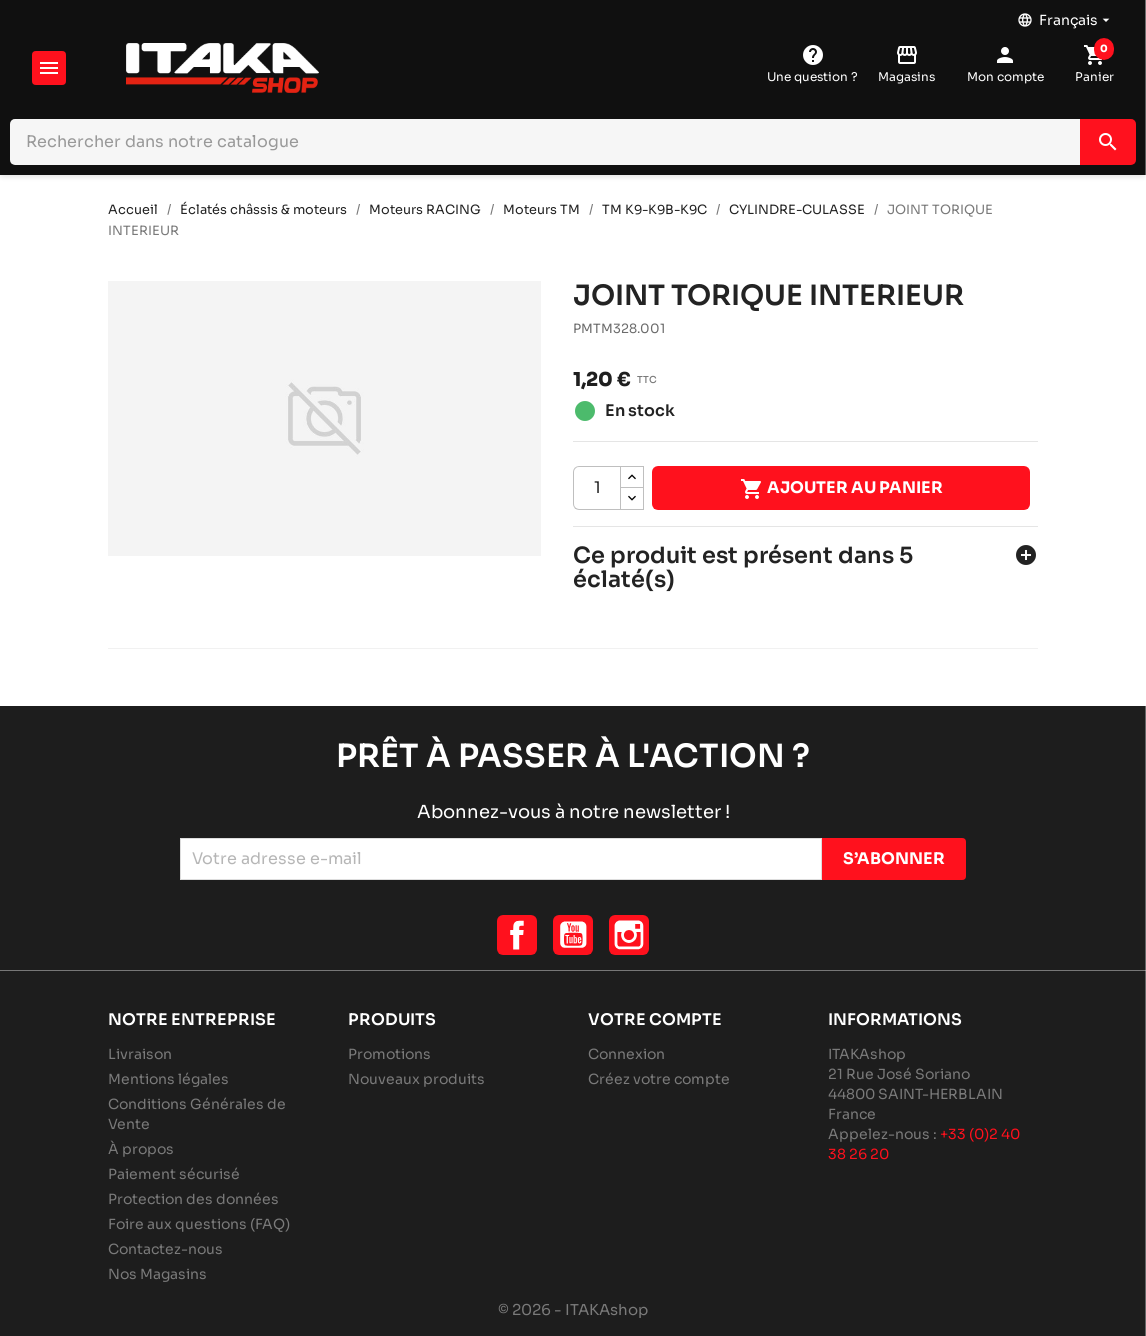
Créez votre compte (659, 1079)
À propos (141, 1149)
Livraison (140, 1054)
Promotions (389, 1054)
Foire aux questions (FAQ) (199, 1224)
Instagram (629, 935)
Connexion (626, 1054)
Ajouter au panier (841, 489)
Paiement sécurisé (174, 1174)
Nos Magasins (157, 1274)
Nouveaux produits (416, 1079)
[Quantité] (597, 488)
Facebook (517, 935)
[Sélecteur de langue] (1065, 15)
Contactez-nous (165, 1249)
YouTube (573, 935)
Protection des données (193, 1199)
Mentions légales (168, 1079)
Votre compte (655, 1019)
